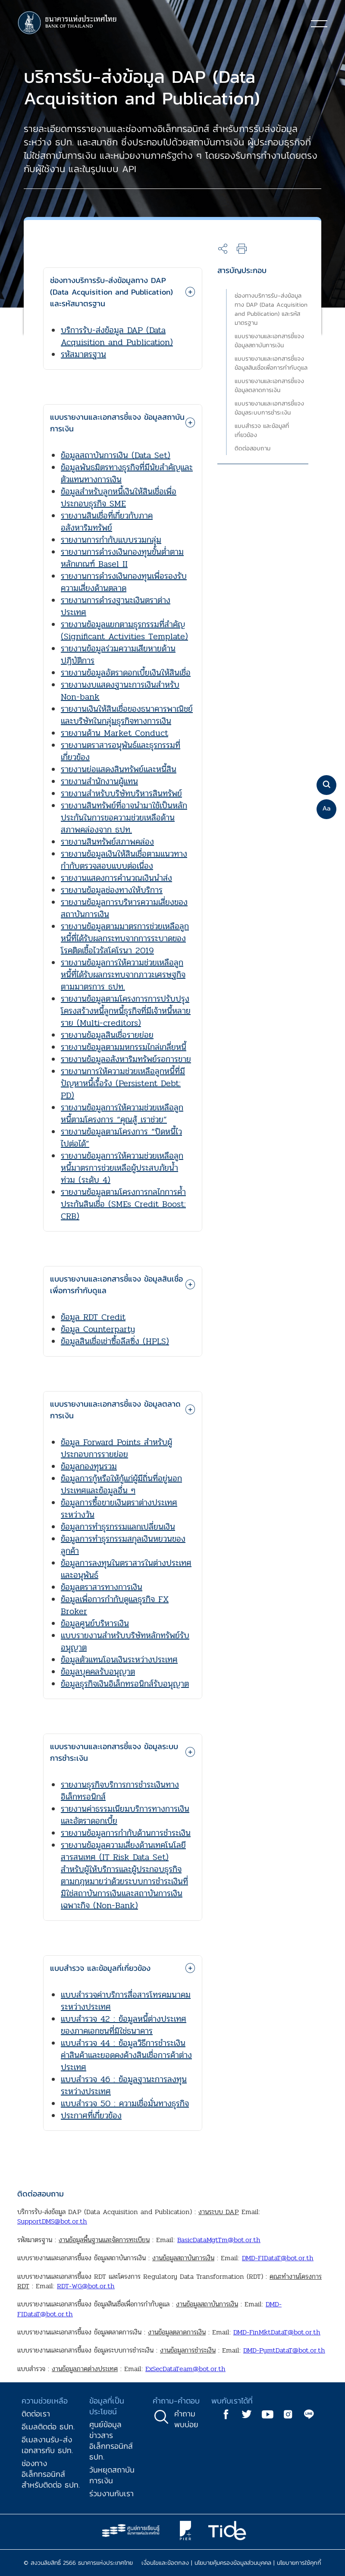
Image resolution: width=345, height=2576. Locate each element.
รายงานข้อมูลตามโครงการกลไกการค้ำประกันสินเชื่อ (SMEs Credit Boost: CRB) (123, 1204)
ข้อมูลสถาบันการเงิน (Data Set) (115, 455)
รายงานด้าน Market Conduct (114, 733)
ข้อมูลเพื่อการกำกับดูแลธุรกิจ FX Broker (115, 1605)
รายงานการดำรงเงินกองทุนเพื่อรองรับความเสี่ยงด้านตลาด (124, 582)
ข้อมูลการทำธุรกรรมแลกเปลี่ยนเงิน (118, 1526)
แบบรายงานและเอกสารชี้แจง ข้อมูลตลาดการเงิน (269, 386)
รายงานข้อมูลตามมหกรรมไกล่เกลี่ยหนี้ (123, 1047)
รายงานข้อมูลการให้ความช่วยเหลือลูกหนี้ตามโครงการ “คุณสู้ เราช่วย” (122, 1113)
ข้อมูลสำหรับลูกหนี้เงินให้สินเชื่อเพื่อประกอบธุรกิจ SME (118, 497)
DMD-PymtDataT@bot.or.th (284, 2350)
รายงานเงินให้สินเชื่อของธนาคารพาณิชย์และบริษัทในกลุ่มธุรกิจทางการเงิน (127, 715)
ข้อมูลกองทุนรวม (89, 1466)
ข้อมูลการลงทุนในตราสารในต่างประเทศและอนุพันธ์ (126, 1569)
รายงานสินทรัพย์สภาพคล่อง (107, 841)
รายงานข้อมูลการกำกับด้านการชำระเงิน (126, 1833)
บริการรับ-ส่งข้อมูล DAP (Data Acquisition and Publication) (117, 336)
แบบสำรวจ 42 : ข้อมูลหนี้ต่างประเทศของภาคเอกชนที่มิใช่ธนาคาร (123, 2025)
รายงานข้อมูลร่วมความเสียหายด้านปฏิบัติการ (118, 654)
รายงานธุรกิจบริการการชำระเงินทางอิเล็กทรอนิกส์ (120, 1790)
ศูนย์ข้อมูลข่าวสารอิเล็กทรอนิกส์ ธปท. (111, 2441)
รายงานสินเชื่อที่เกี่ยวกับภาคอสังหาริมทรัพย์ (107, 521)
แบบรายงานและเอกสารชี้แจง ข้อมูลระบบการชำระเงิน (269, 408)
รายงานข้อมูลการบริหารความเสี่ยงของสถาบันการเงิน (124, 908)
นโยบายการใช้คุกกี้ (299, 2562)
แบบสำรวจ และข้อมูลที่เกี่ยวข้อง (262, 430)
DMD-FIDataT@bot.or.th (278, 2257)
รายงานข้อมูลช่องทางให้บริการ (112, 890)
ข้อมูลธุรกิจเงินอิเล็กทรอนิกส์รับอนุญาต (125, 1683)
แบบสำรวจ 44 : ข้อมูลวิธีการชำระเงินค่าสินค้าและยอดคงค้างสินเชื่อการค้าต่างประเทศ (126, 2055)
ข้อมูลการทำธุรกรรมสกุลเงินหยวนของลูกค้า (123, 1545)
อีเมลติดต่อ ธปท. (48, 2426)
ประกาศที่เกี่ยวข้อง (91, 2115)
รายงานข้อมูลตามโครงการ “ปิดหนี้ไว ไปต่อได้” (121, 1137)
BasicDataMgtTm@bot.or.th (218, 2239)
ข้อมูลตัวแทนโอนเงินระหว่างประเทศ (119, 1659)
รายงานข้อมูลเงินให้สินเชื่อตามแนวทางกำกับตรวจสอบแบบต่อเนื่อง (124, 860)
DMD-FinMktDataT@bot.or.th (276, 2332)
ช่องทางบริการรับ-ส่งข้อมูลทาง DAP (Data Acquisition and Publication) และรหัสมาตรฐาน (271, 309)
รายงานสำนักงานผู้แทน (99, 781)
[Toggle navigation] (319, 23)
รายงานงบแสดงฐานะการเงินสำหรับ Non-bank (120, 691)
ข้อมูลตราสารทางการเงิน (101, 1587)
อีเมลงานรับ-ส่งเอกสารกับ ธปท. (47, 2445)
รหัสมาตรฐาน (83, 354)
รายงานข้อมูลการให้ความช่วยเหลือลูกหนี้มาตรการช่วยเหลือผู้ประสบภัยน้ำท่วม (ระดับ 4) (122, 1168)
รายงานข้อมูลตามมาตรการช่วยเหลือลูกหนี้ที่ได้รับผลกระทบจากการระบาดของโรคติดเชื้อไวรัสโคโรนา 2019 (125, 938)
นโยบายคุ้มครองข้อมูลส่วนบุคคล (232, 2562)
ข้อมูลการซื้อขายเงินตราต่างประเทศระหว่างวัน (119, 1508)
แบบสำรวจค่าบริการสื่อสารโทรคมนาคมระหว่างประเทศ (126, 2001)
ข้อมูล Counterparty (98, 1329)
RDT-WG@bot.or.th (86, 2286)
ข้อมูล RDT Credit (93, 1317)
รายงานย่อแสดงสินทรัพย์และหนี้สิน (118, 769)
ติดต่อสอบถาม (252, 448)
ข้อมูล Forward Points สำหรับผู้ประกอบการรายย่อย (116, 1448)
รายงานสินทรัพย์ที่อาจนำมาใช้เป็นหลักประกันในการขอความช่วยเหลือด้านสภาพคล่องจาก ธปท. (124, 817)
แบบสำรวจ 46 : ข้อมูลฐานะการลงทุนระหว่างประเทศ (124, 2085)
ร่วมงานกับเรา (111, 2493)
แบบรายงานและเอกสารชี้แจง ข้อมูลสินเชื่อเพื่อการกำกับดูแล (271, 363)
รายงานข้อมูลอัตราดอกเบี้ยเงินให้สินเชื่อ (126, 672)
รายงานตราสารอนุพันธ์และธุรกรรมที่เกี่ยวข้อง (120, 751)
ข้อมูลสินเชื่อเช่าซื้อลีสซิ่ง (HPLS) (115, 1341)
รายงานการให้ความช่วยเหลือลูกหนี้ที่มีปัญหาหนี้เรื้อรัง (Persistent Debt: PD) (123, 1083)
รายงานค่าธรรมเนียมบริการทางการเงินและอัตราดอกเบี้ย (125, 1815)
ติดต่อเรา (36, 2413)
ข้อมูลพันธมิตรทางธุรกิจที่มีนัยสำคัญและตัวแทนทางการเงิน (127, 473)
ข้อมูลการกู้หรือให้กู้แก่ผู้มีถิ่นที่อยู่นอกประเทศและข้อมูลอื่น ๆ (121, 1484)
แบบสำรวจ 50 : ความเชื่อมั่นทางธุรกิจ (125, 2103)
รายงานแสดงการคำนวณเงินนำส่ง (116, 878)
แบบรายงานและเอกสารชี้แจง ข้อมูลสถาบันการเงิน (269, 341)
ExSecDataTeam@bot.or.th (185, 2368)
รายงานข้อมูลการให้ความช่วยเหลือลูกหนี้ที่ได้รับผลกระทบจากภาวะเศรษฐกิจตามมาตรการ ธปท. (123, 974)
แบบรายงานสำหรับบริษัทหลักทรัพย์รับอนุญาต (125, 1641)
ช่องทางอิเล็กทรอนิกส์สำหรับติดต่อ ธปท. (51, 2474)
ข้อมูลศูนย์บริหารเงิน (95, 1623)
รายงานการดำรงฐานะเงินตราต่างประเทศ (115, 606)
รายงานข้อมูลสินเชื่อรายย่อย (107, 1035)
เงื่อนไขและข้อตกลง (165, 2562)
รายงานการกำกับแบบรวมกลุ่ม (111, 540)
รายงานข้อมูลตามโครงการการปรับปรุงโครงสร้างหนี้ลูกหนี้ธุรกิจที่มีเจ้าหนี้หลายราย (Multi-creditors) (126, 1011)
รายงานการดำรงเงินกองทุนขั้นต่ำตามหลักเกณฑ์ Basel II (122, 558)
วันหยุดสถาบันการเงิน (112, 2475)
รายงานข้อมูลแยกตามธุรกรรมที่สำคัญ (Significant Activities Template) (124, 630)
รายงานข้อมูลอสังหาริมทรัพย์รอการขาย (126, 1059)
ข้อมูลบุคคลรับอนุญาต (98, 1671)
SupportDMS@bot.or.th (52, 2221)
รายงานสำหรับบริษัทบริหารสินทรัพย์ (121, 793)
